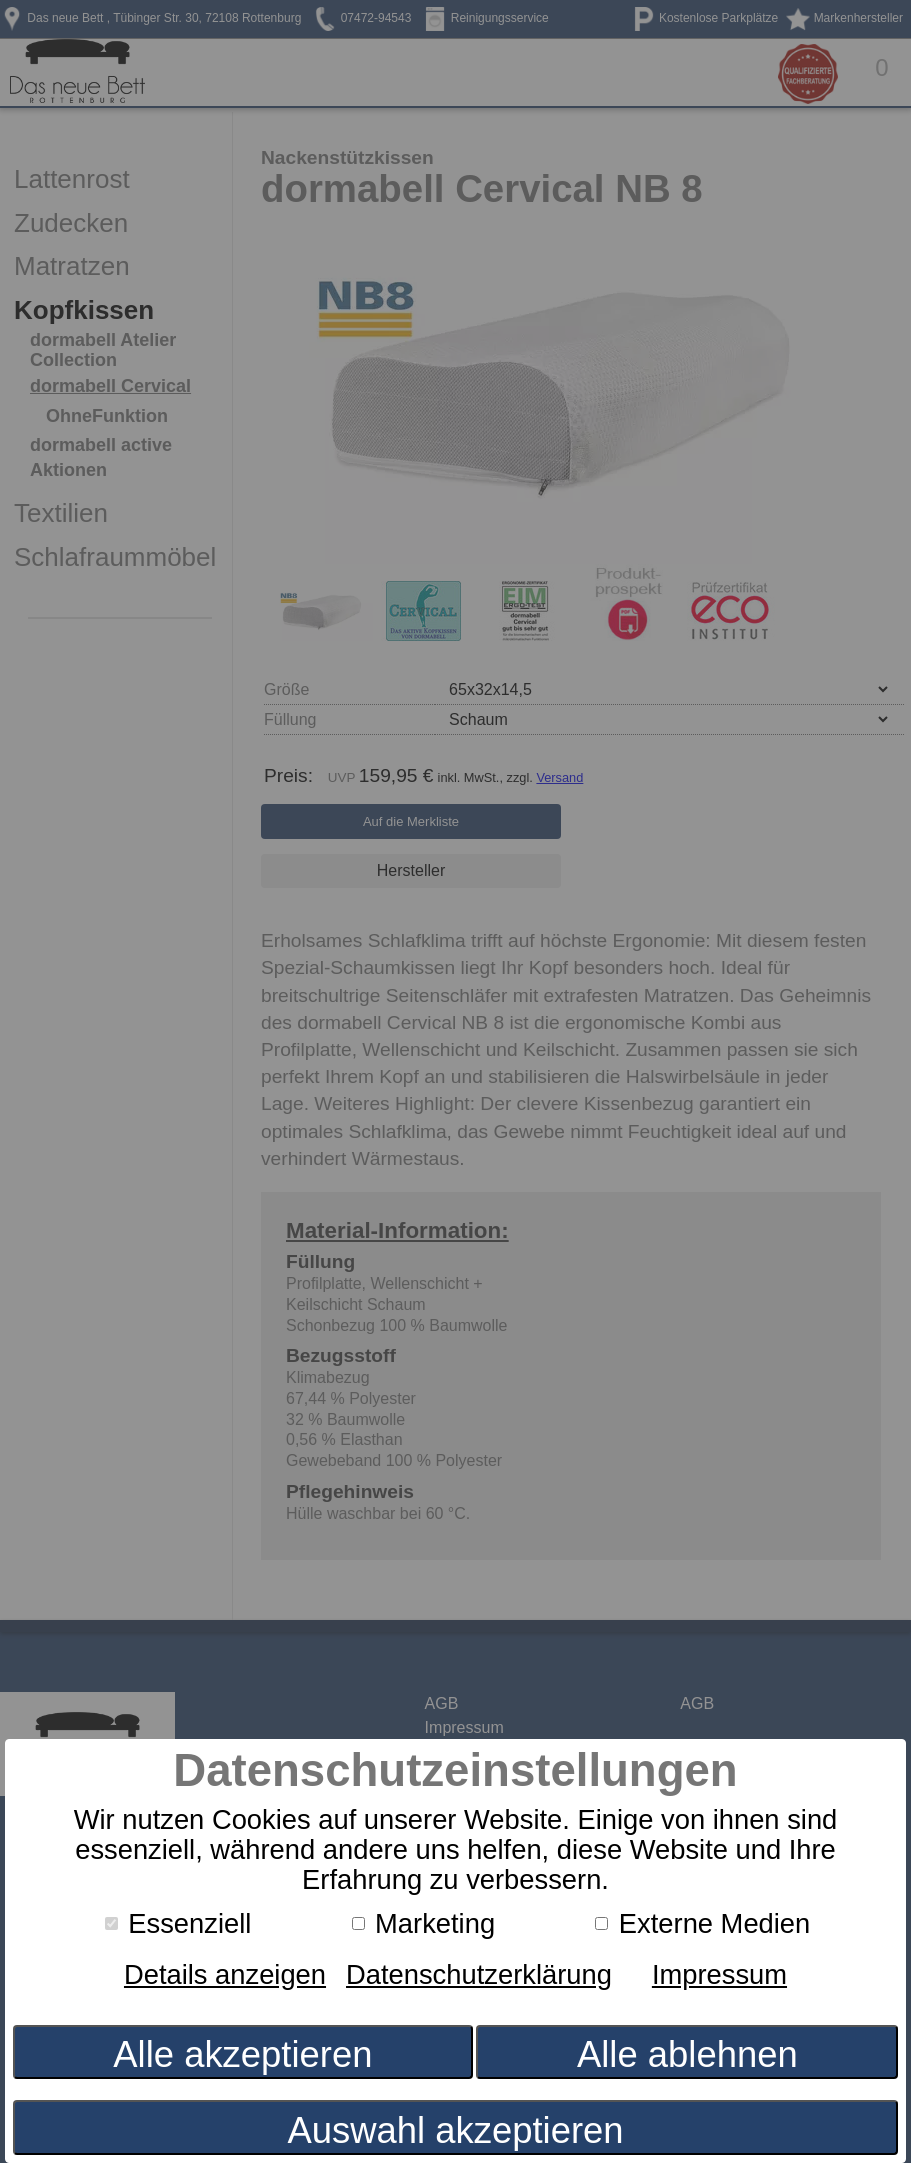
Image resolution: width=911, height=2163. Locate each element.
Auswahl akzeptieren (455, 2130)
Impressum (719, 1974)
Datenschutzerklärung (479, 1974)
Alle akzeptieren (242, 2054)
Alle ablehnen (687, 2054)
